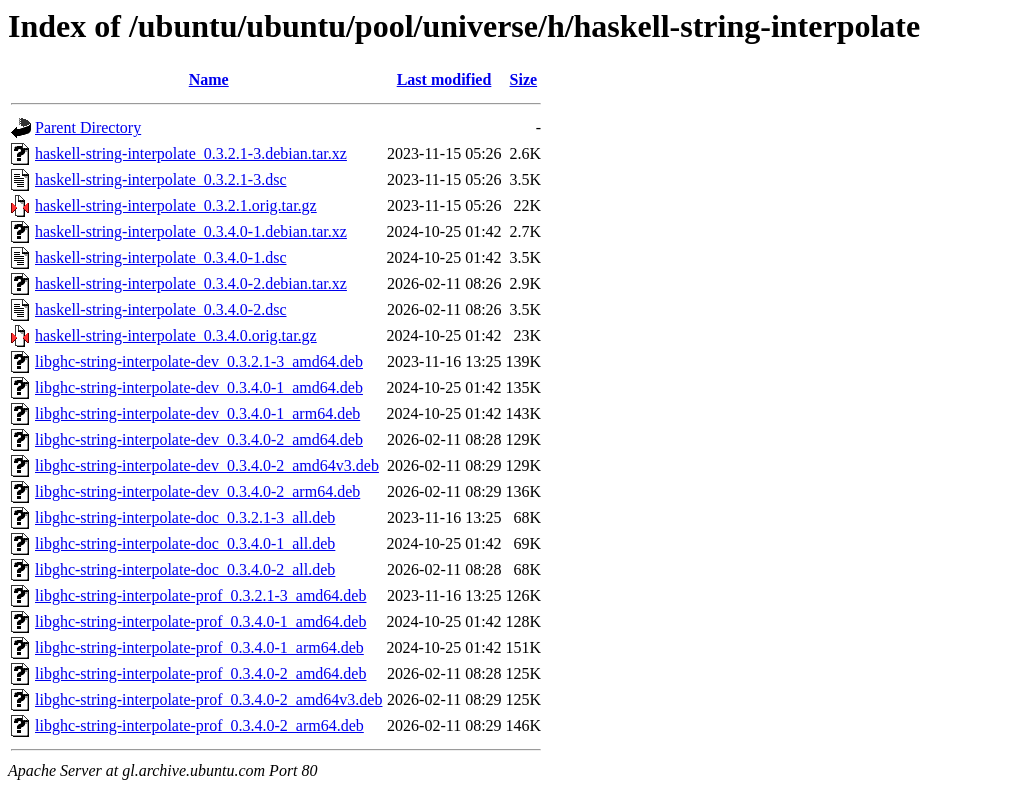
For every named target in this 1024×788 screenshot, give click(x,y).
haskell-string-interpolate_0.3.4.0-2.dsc (161, 309)
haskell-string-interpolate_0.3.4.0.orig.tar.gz (176, 335)
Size (524, 79)
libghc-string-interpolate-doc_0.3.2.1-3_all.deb (185, 517)
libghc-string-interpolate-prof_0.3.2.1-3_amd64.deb (200, 595)
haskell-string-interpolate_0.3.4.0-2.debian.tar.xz (191, 283)
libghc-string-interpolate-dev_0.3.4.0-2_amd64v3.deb (207, 465)
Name (209, 79)
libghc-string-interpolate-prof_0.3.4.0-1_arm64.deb (199, 647)
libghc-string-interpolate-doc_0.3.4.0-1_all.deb (185, 543)
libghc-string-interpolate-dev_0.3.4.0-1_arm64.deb (197, 413)
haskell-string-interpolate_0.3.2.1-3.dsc (161, 179)
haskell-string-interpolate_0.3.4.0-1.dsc (161, 257)
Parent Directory (88, 127)
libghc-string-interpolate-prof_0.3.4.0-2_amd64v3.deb (208, 699)
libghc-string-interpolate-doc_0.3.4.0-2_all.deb (185, 569)
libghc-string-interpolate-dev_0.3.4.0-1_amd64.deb (199, 387)
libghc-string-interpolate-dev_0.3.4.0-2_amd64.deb (199, 439)
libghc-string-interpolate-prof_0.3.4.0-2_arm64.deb (199, 725)
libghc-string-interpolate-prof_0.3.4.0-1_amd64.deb (200, 621)
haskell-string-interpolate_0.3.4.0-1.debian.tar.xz (191, 231)
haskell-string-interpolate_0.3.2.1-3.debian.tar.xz (191, 153)
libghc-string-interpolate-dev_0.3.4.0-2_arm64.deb (197, 491)
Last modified (444, 79)
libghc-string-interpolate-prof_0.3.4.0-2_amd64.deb (200, 673)
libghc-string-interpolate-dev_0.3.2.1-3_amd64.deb (199, 361)
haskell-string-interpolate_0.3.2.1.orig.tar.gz (176, 205)
